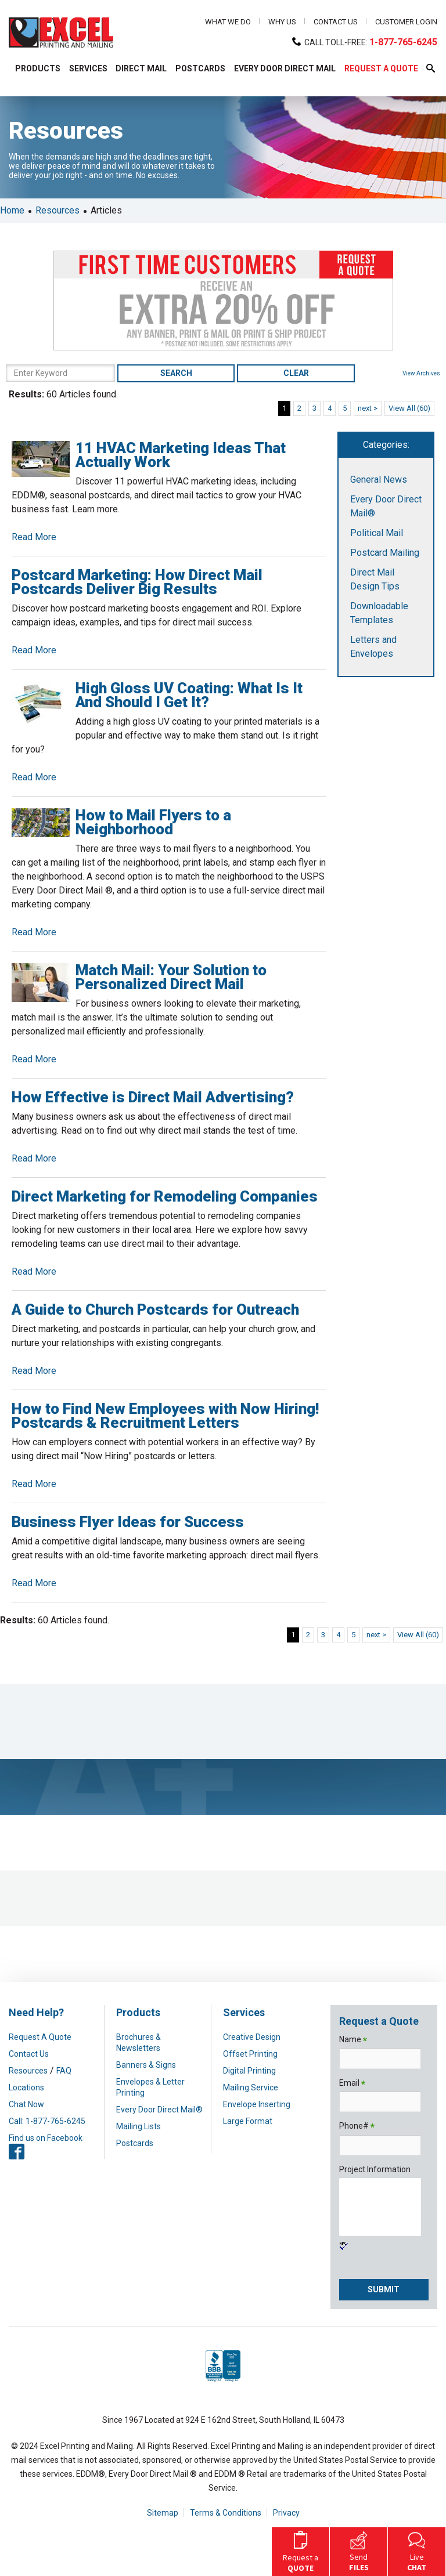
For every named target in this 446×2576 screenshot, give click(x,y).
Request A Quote (40, 2037)
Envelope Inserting (256, 2104)
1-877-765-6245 (403, 42)
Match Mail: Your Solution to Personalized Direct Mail (171, 977)
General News (378, 479)
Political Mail (376, 532)
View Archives (421, 373)
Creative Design (251, 2037)
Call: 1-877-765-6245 (47, 2121)
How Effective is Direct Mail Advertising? (153, 1097)
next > (367, 408)
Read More (34, 536)
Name (353, 2040)
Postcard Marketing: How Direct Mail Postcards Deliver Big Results (137, 582)
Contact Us (336, 21)
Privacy (286, 2512)
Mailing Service (250, 2087)
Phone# (357, 2126)
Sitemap (162, 2512)
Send (359, 2550)
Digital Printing (249, 2070)
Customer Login (406, 21)
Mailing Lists (138, 2126)
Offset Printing (250, 2053)
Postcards (134, 2143)
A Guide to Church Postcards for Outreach (155, 1309)
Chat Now (26, 2104)
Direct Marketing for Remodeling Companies (165, 1196)
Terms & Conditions (225, 2512)
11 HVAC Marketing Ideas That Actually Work (180, 455)
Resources (57, 210)
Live (417, 2550)
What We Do (228, 21)
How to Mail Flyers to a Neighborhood (153, 822)
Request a (300, 2550)
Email (352, 2083)
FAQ (63, 2070)
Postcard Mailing (384, 552)
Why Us (282, 21)
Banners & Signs (146, 2065)
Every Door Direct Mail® (159, 2109)
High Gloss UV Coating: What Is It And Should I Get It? (189, 695)
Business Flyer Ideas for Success (128, 1522)
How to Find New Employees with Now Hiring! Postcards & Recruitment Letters (165, 1415)
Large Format (247, 2121)
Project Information (375, 2169)
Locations (26, 2087)
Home (12, 210)
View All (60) (409, 408)
